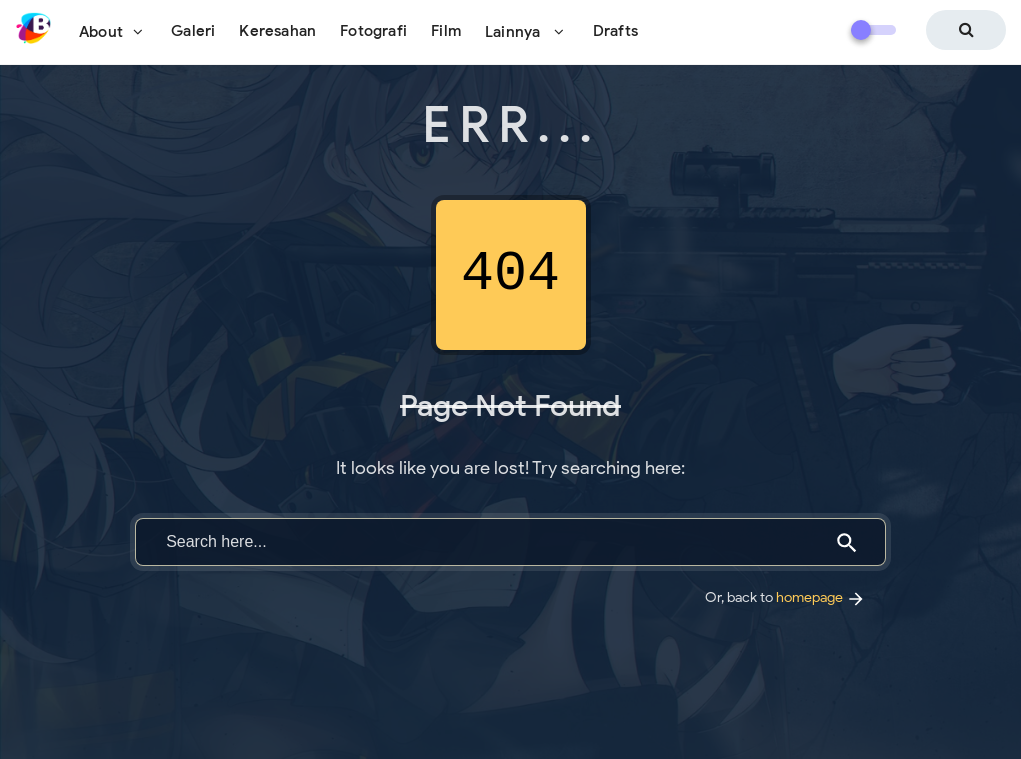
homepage (821, 597)
